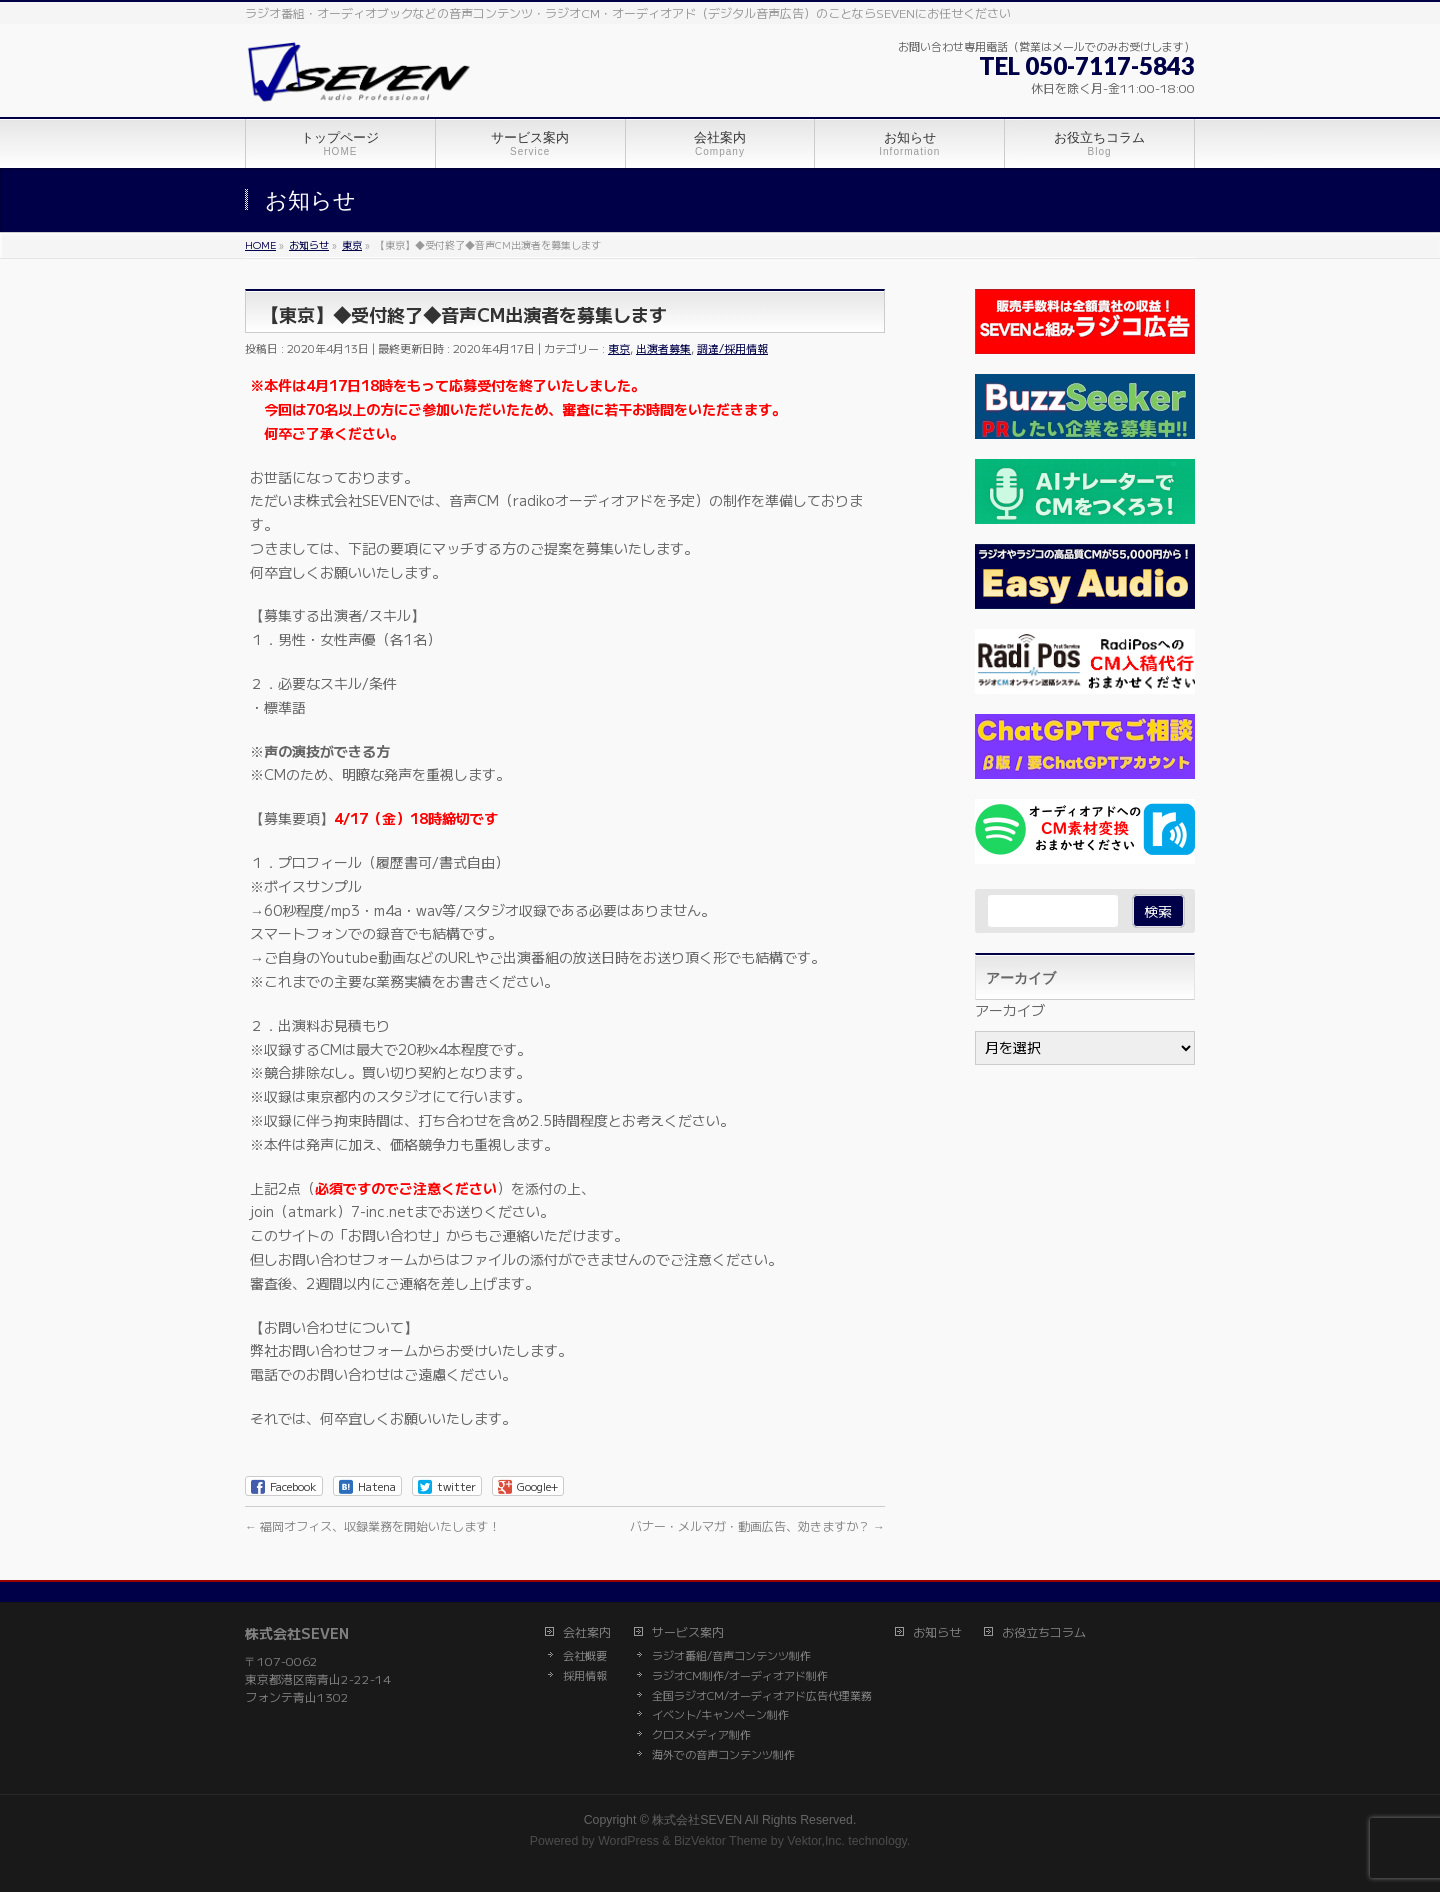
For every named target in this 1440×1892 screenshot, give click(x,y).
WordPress (628, 1841)
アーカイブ (1010, 1010)
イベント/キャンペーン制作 (720, 1715)
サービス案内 (688, 1632)
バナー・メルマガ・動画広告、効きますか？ (757, 1525)
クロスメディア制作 (701, 1735)
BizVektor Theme (721, 1841)
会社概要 (585, 1656)
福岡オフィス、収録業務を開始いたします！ (372, 1525)
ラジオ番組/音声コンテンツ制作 (731, 1656)
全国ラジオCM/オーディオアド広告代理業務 (762, 1696)
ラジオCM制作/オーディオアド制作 (740, 1676)
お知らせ (937, 1632)
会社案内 (587, 1632)
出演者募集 (663, 348)
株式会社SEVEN (697, 1820)
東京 (619, 348)
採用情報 (585, 1676)
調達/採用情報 (732, 348)
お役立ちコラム (1044, 1632)
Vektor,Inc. (816, 1841)
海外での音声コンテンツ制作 (723, 1755)
